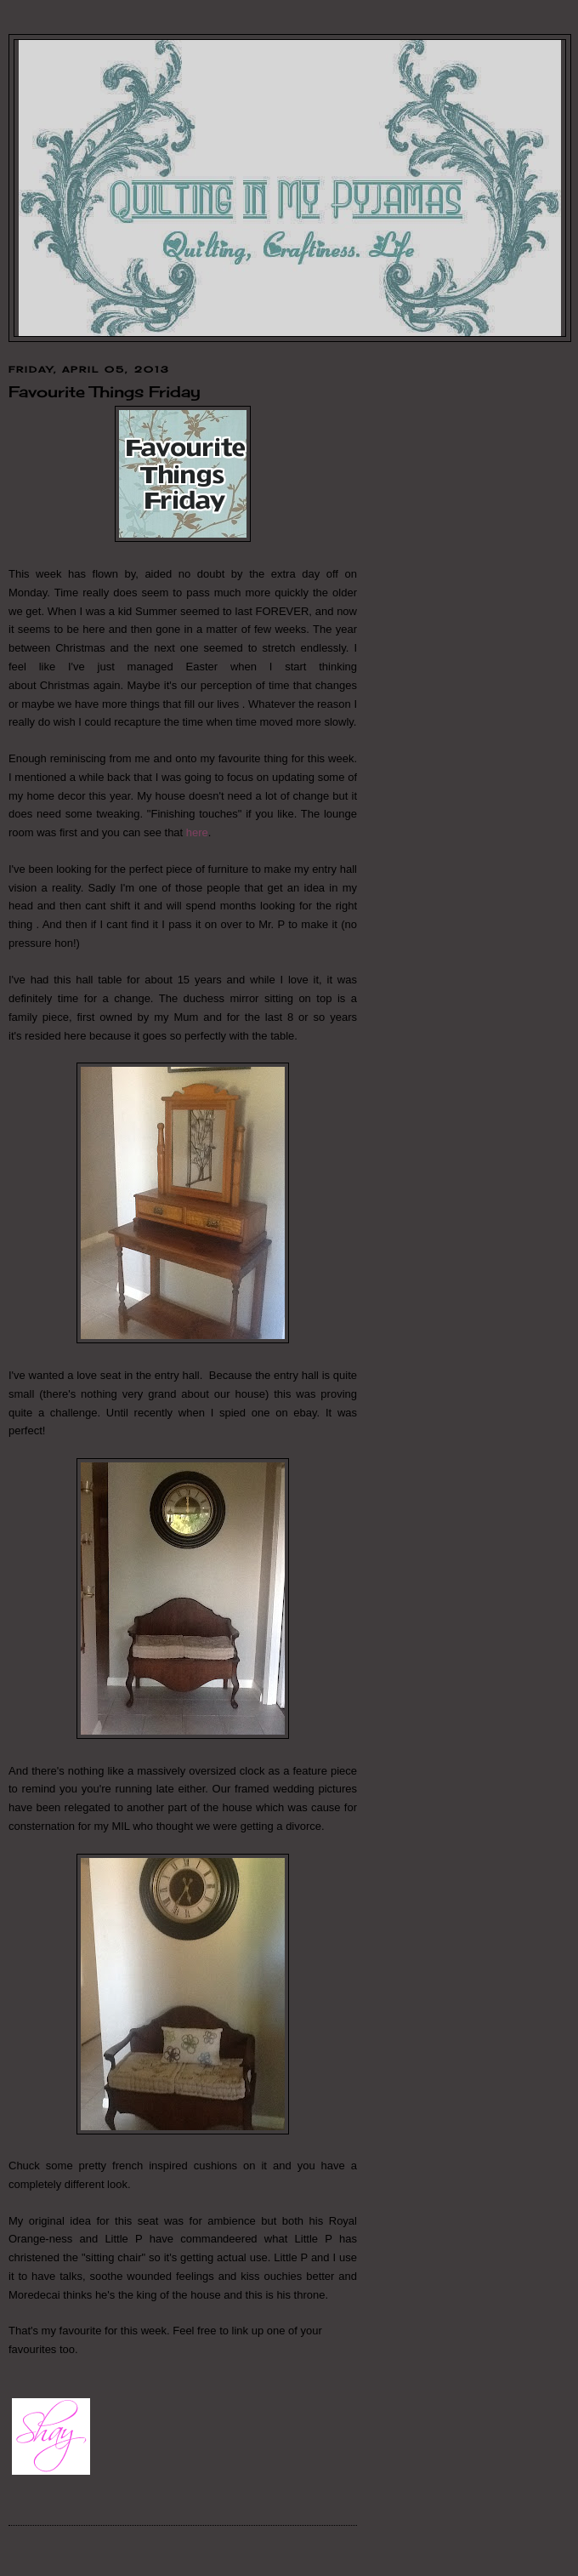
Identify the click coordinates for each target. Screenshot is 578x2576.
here (197, 832)
